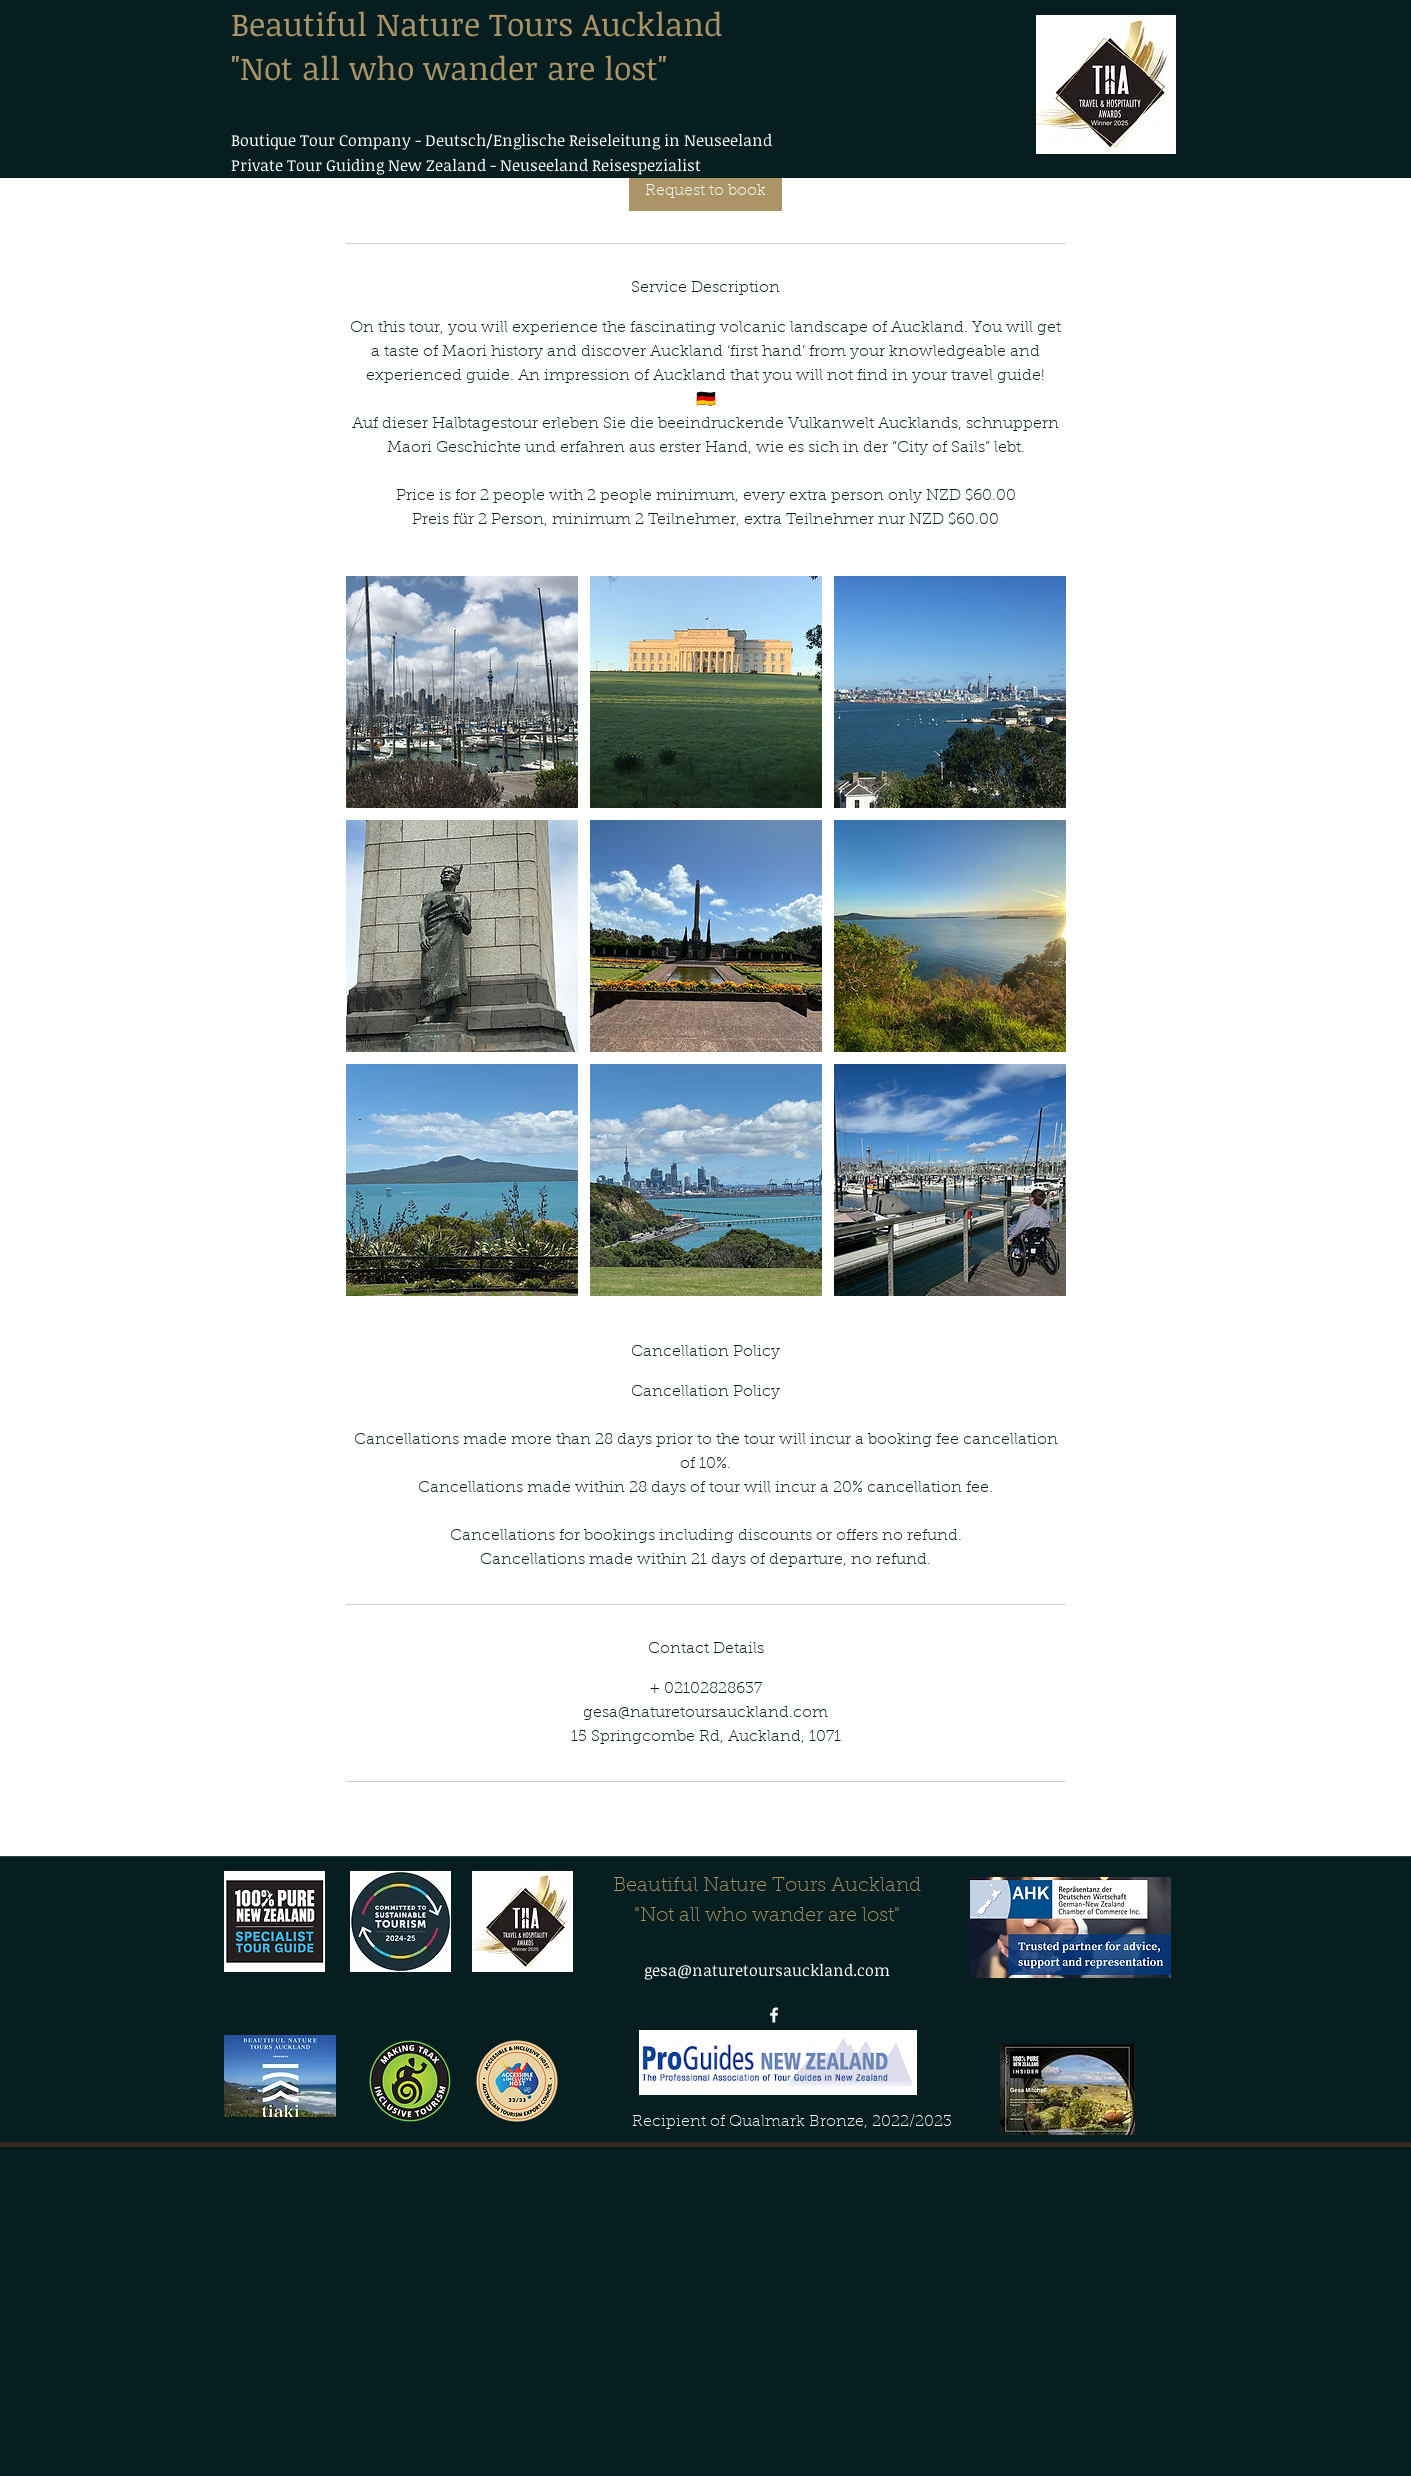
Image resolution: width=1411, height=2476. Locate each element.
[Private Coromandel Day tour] (462, 692)
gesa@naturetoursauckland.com (767, 1970)
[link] (705, 191)
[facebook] (774, 2015)
